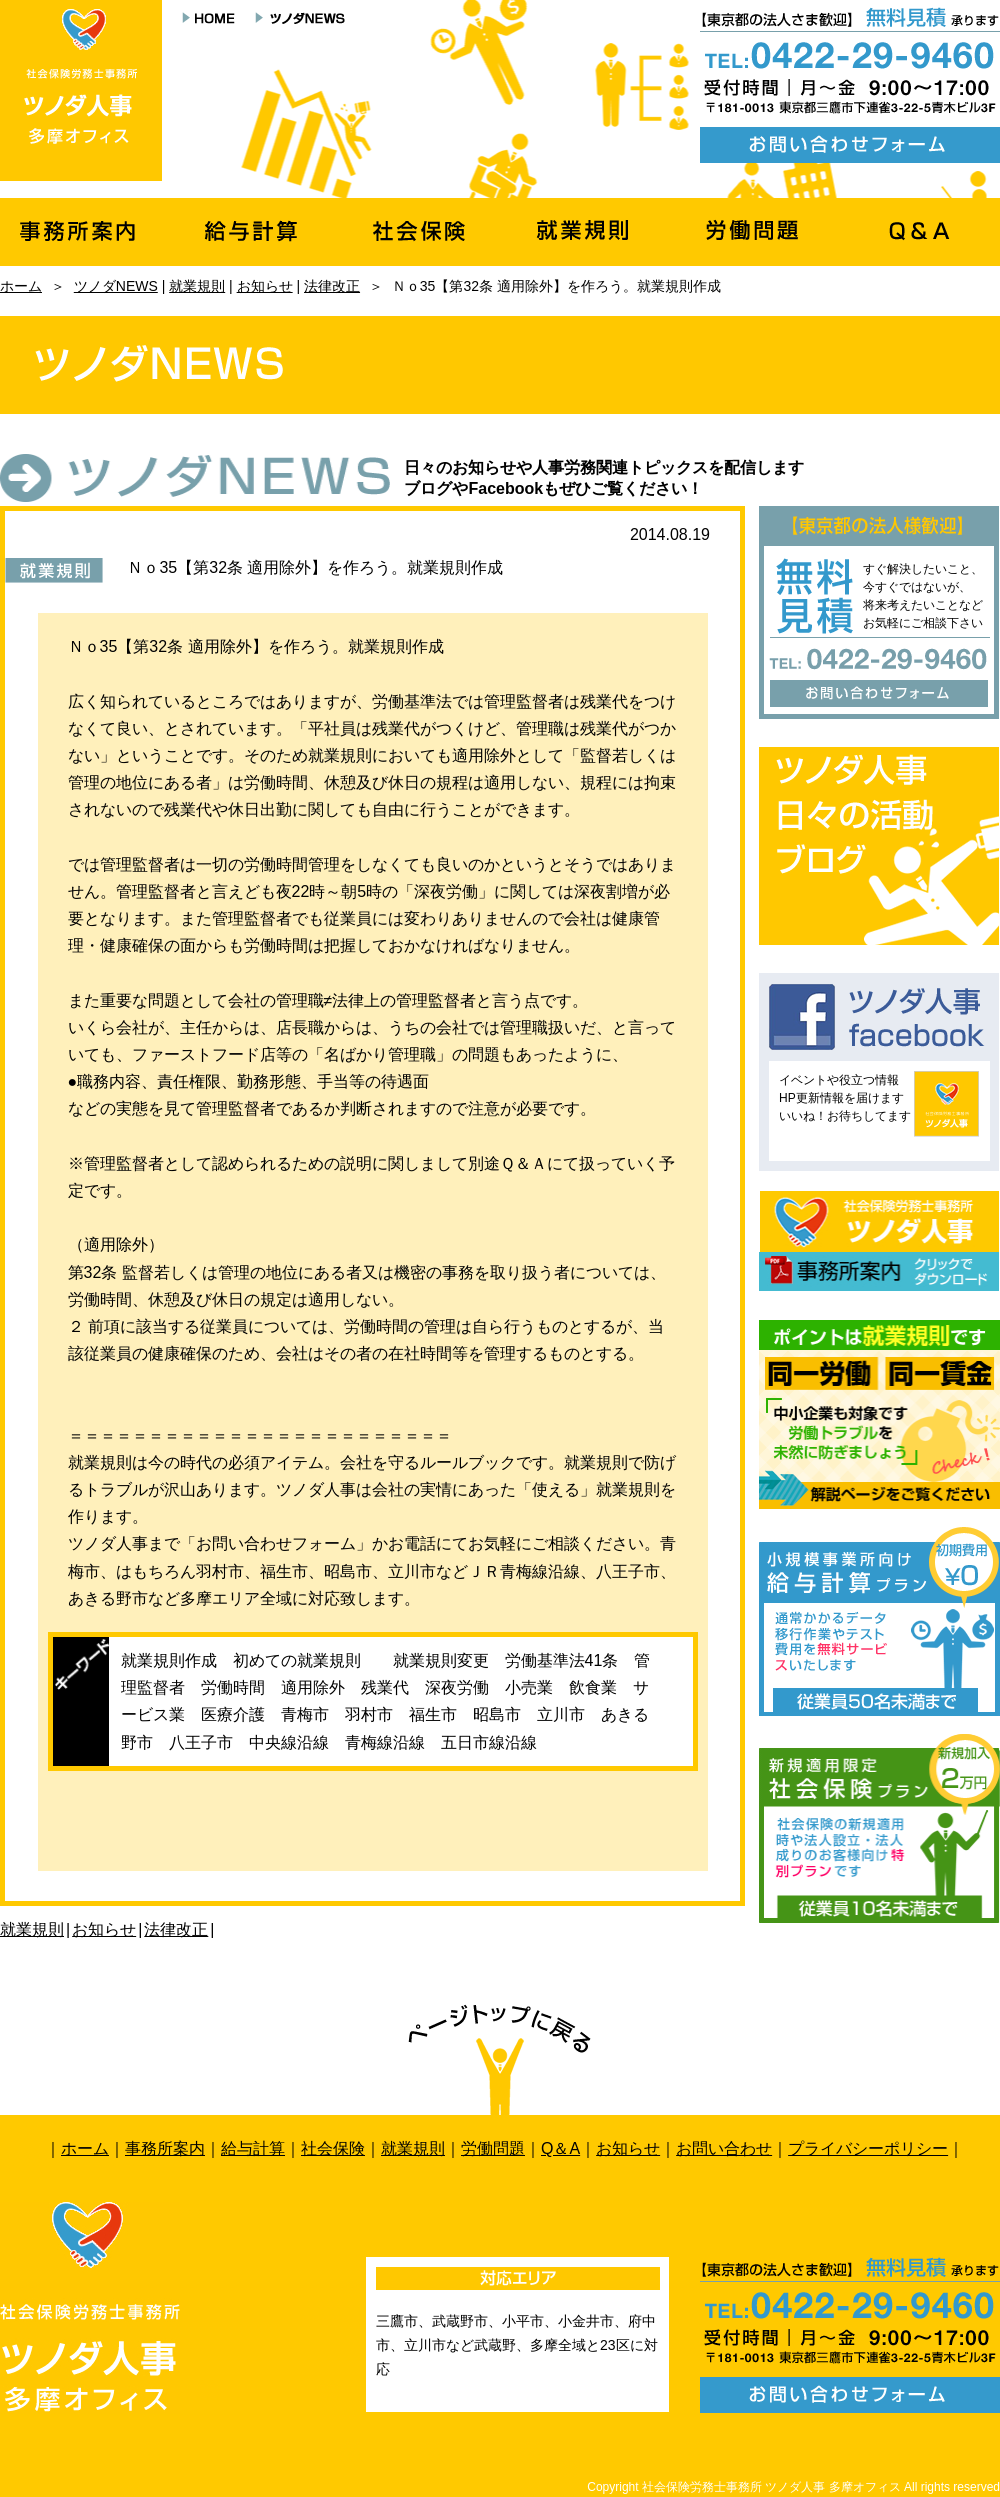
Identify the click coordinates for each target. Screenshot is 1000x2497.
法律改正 (332, 286)
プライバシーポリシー (868, 2148)
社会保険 (333, 2148)
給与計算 (253, 2148)
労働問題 (493, 2148)
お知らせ (265, 286)
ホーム (21, 286)
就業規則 (197, 286)
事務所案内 (165, 2148)
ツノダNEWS (116, 286)
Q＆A (560, 2148)
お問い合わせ (724, 2148)
